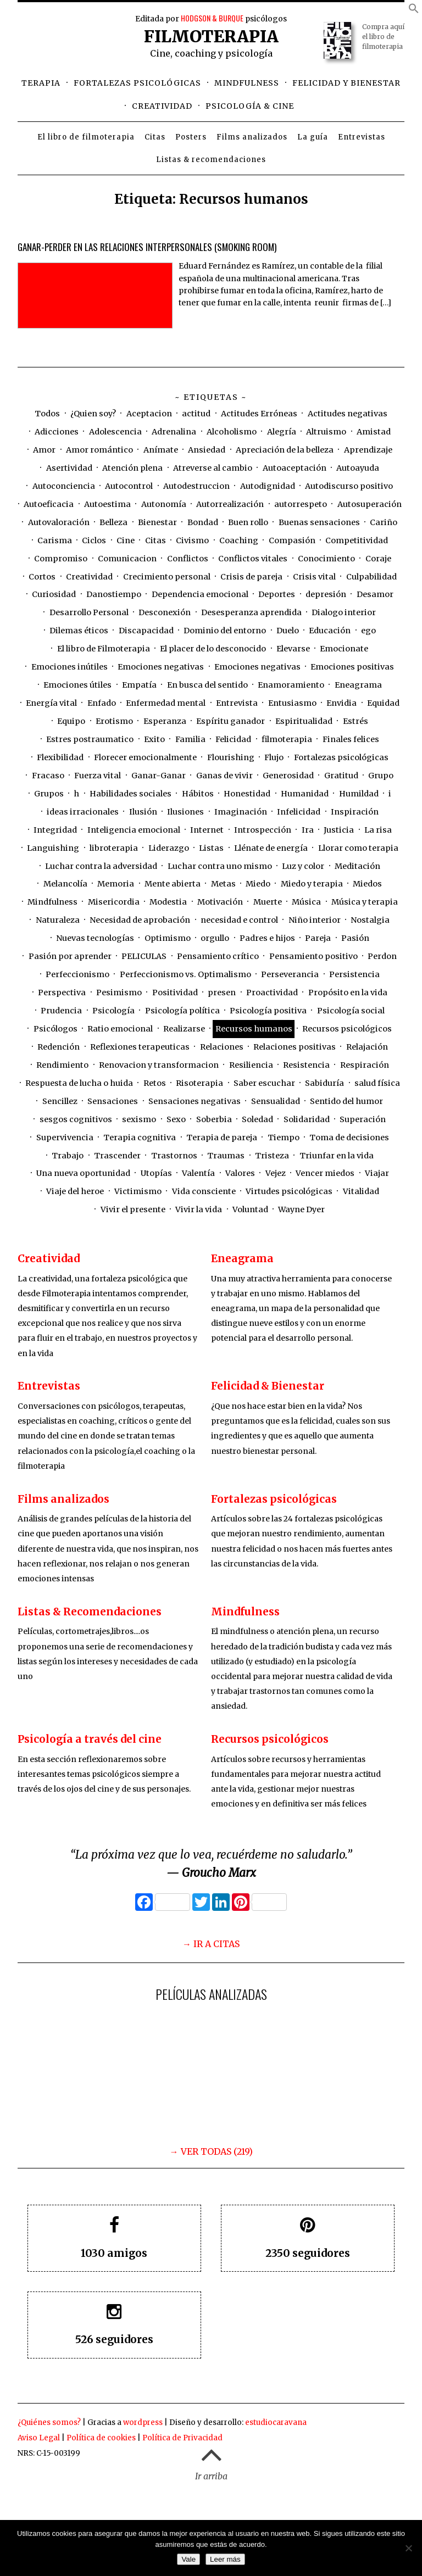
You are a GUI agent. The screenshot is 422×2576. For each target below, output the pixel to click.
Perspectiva (62, 992)
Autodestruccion (196, 486)
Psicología (113, 1011)
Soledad (257, 1119)
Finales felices (351, 739)
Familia (190, 739)
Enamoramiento (291, 685)
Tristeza (272, 1156)
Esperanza (164, 721)
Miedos (367, 884)
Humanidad (305, 794)
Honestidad (247, 794)
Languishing (53, 848)
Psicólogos (55, 1029)
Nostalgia (370, 920)
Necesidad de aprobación (140, 920)
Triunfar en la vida (336, 1156)
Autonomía (163, 504)
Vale (188, 2559)
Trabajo (68, 1156)
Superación (363, 1119)
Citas (155, 137)
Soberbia (214, 1119)
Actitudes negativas (347, 414)
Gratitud (341, 775)
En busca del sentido (207, 685)
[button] (413, 10)
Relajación (367, 1047)
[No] (408, 2547)
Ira (308, 830)
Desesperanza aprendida (251, 612)
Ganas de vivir (224, 775)
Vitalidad (361, 1191)
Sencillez (59, 1101)
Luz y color (303, 866)
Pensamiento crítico (218, 956)
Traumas (226, 1156)
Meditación (357, 866)
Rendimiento (62, 1065)
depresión (326, 594)
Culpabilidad (371, 577)
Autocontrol (129, 486)
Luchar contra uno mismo (220, 866)
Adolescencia (115, 432)
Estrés (355, 721)
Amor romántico (99, 450)
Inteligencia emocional (133, 830)
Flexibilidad (60, 757)
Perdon (382, 956)
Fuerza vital (97, 775)
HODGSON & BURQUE (212, 18)
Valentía (198, 1173)
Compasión (292, 540)
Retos (154, 1083)
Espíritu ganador (230, 721)
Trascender (117, 1156)
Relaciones (221, 1047)
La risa (378, 830)
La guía (312, 137)
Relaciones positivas (294, 1047)
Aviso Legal (39, 2438)
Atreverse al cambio (212, 468)
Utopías (156, 1173)
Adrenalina (174, 432)
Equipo (71, 721)
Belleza (113, 522)
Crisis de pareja (251, 577)
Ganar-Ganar (158, 775)
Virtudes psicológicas (289, 1191)
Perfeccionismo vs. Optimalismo (185, 974)
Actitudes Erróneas (259, 414)
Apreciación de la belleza (285, 450)
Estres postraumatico (90, 739)
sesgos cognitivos (76, 1119)
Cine (125, 540)
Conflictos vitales (252, 559)
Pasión (355, 938)
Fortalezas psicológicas (137, 83)
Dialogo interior (344, 612)
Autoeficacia (49, 504)
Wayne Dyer (301, 1209)
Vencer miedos (325, 1173)
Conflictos (187, 559)
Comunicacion (127, 559)
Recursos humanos (253, 1029)
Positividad (175, 992)
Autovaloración (59, 522)
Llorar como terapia (358, 848)
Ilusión (143, 812)
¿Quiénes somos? (49, 2422)
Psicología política (182, 1011)
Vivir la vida (198, 1209)
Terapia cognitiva (139, 1137)
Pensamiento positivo (313, 956)
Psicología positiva (268, 1011)
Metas (223, 884)
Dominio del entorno (225, 630)
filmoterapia (287, 739)
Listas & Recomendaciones (90, 1611)
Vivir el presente (133, 1209)
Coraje (378, 559)
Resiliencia (251, 1065)
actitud (196, 414)
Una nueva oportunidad (83, 1173)
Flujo (274, 757)
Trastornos (174, 1156)
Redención (58, 1047)
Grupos (49, 794)
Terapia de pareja (221, 1137)
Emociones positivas (352, 667)
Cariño (383, 522)
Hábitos (198, 794)
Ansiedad (206, 450)
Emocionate (344, 649)
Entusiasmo (292, 703)
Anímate (160, 450)
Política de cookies (101, 2438)
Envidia (341, 703)
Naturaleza (58, 920)
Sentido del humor (346, 1101)
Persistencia (354, 974)
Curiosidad (54, 594)
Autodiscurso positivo (349, 486)
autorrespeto (300, 504)
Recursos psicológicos (347, 1029)
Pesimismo (119, 992)
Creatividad (162, 106)
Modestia (168, 902)
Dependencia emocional (200, 594)
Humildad (359, 794)
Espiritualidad (303, 721)
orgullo (215, 938)
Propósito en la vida (347, 992)
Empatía (139, 685)
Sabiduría (324, 1083)
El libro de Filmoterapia (103, 649)
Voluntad (250, 1209)
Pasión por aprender (70, 956)
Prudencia (61, 1011)
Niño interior (314, 920)
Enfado (101, 703)
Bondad (202, 522)
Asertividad (69, 468)
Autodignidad (267, 486)
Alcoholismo (232, 432)
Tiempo (283, 1137)
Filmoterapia (211, 36)
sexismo (139, 1119)
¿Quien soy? (93, 414)
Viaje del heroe (75, 1191)
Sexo (176, 1119)
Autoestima (107, 504)
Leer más (225, 2559)
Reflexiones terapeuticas (140, 1047)
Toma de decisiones (349, 1137)
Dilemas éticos (78, 630)
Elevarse (293, 649)
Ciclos (94, 540)
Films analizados (251, 137)
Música (306, 902)
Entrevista (237, 703)
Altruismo (326, 432)
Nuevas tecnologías (95, 938)
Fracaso (48, 775)
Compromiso (60, 559)
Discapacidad (146, 630)
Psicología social (351, 1011)
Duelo (287, 630)
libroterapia (114, 848)
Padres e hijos (267, 938)
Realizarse (184, 1029)
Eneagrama (358, 685)
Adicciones (57, 432)
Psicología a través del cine (90, 1739)
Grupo (380, 775)
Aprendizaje (368, 450)
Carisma (54, 540)
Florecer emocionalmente (145, 757)
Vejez (275, 1173)
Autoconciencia (63, 486)
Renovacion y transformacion (159, 1065)
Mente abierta (173, 884)
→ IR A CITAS (211, 1943)
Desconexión (164, 612)
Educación (330, 630)
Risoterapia (199, 1083)
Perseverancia (290, 974)
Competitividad (356, 540)
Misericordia (114, 902)
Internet (207, 830)
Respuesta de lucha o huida (79, 1083)
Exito (154, 739)
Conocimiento (326, 559)
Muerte (267, 902)
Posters (191, 137)
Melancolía (65, 884)
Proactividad (272, 992)
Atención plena (132, 468)
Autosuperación (369, 504)
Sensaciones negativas (194, 1101)
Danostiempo (113, 594)
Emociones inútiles (69, 667)
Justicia (339, 830)
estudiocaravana (276, 2422)
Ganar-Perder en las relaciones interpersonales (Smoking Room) (147, 247)
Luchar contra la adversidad (101, 866)
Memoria (115, 884)
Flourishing (230, 757)
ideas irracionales (83, 812)
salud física (377, 1083)
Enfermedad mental (166, 703)
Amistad (374, 432)
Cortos (42, 577)
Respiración (364, 1065)
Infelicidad (298, 812)
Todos (47, 414)
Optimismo (168, 938)
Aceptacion (149, 414)
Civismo (192, 540)
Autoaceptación (294, 468)
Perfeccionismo (77, 974)
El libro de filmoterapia (86, 137)
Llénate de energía (271, 848)
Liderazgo (168, 848)
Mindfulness (246, 83)
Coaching (238, 540)
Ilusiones (185, 812)
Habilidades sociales (130, 794)
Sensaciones (112, 1101)
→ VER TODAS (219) (211, 2151)
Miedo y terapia (312, 884)
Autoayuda (357, 468)
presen (222, 992)
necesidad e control (239, 920)
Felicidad (233, 739)
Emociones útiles (77, 685)
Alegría (281, 432)
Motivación (220, 902)
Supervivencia (64, 1137)
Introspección (262, 830)
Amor (44, 450)
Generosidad (288, 775)
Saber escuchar (264, 1083)
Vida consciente (204, 1191)
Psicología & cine (250, 106)
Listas (211, 848)
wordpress (143, 2422)
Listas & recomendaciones (211, 159)
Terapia (40, 83)
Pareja (318, 938)
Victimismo (138, 1191)
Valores (240, 1173)
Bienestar (157, 522)
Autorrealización (230, 504)
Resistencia (306, 1065)
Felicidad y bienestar (346, 83)
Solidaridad (307, 1119)
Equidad (383, 703)
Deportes (276, 594)
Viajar (377, 1173)
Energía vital (51, 703)
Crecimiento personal (166, 577)
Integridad (55, 830)
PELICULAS (143, 956)
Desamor (375, 594)
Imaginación (240, 812)
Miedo (258, 884)
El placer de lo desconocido (213, 649)
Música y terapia (364, 902)
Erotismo (114, 721)
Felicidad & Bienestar (267, 1386)
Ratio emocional (120, 1029)
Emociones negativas (161, 667)
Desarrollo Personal (89, 612)
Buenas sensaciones (319, 522)
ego (368, 630)
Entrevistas (361, 137)
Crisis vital (314, 577)
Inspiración (355, 812)
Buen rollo (248, 522)
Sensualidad (275, 1101)
